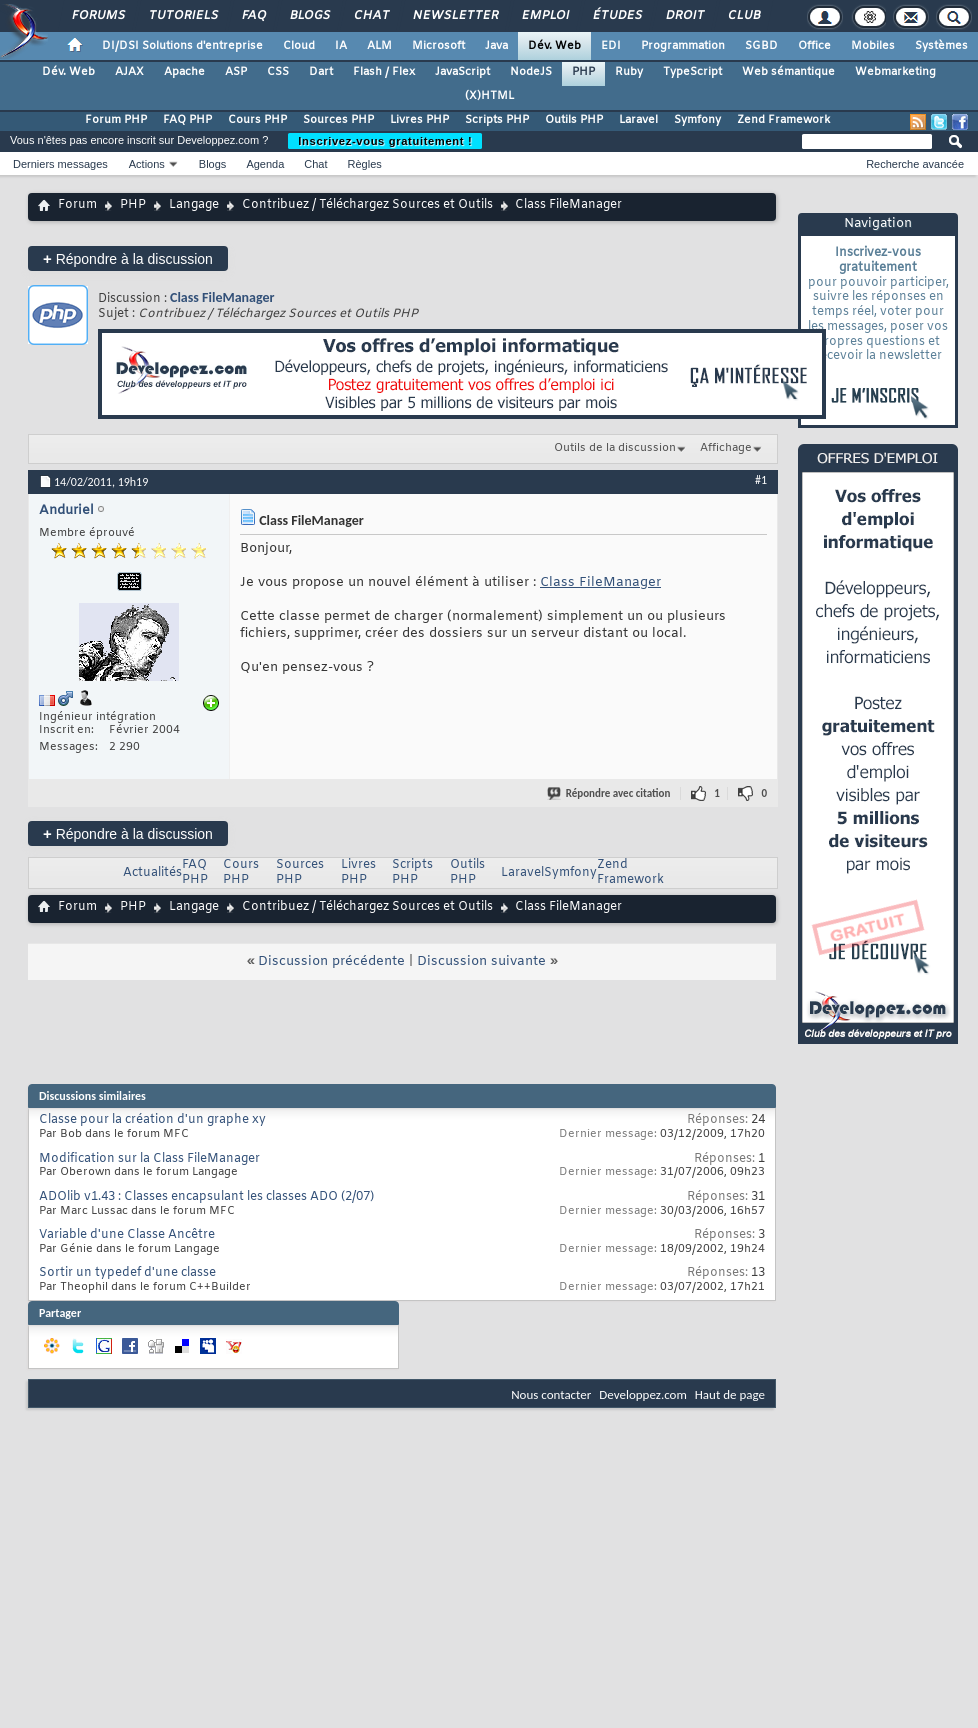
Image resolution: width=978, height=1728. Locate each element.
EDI (611, 46)
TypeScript (692, 72)
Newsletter (454, 16)
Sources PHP (338, 120)
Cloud (299, 46)
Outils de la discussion (615, 448)
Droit (684, 16)
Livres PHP (419, 120)
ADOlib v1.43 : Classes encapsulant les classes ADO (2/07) (206, 1197)
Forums (97, 16)
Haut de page (730, 1394)
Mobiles (873, 46)
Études (616, 16)
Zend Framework (783, 120)
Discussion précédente (331, 961)
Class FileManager (222, 297)
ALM (379, 46)
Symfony (697, 120)
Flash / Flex (384, 72)
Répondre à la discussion (128, 258)
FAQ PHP (187, 120)
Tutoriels (182, 16)
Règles (365, 164)
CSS (278, 72)
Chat (370, 16)
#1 (761, 480)
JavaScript (462, 72)
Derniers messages (60, 164)
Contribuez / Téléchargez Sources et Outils (367, 205)
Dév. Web (554, 46)
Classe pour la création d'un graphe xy (152, 1120)
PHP (583, 72)
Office (814, 46)
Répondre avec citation (610, 793)
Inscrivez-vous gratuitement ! (385, 141)
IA (341, 46)
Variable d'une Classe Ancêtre (127, 1235)
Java (496, 46)
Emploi (544, 16)
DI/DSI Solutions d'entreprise (182, 46)
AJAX (129, 72)
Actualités (152, 873)
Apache (184, 72)
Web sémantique (788, 72)
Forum (77, 205)
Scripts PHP (497, 120)
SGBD (761, 46)
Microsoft (438, 46)
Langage (194, 205)
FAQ (253, 16)
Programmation (683, 46)
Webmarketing (895, 72)
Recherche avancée (915, 164)
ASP (236, 72)
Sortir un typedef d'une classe (127, 1273)
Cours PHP (257, 120)
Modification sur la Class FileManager (149, 1159)
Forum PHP (116, 120)
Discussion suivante (481, 961)
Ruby (629, 72)
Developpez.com (643, 1394)
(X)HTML (489, 96)
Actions (147, 164)
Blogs (309, 16)
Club (743, 16)
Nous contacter (551, 1394)
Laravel (638, 120)
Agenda (265, 164)
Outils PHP (574, 120)
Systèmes (941, 46)
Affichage (726, 448)
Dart (321, 72)
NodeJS (531, 72)
